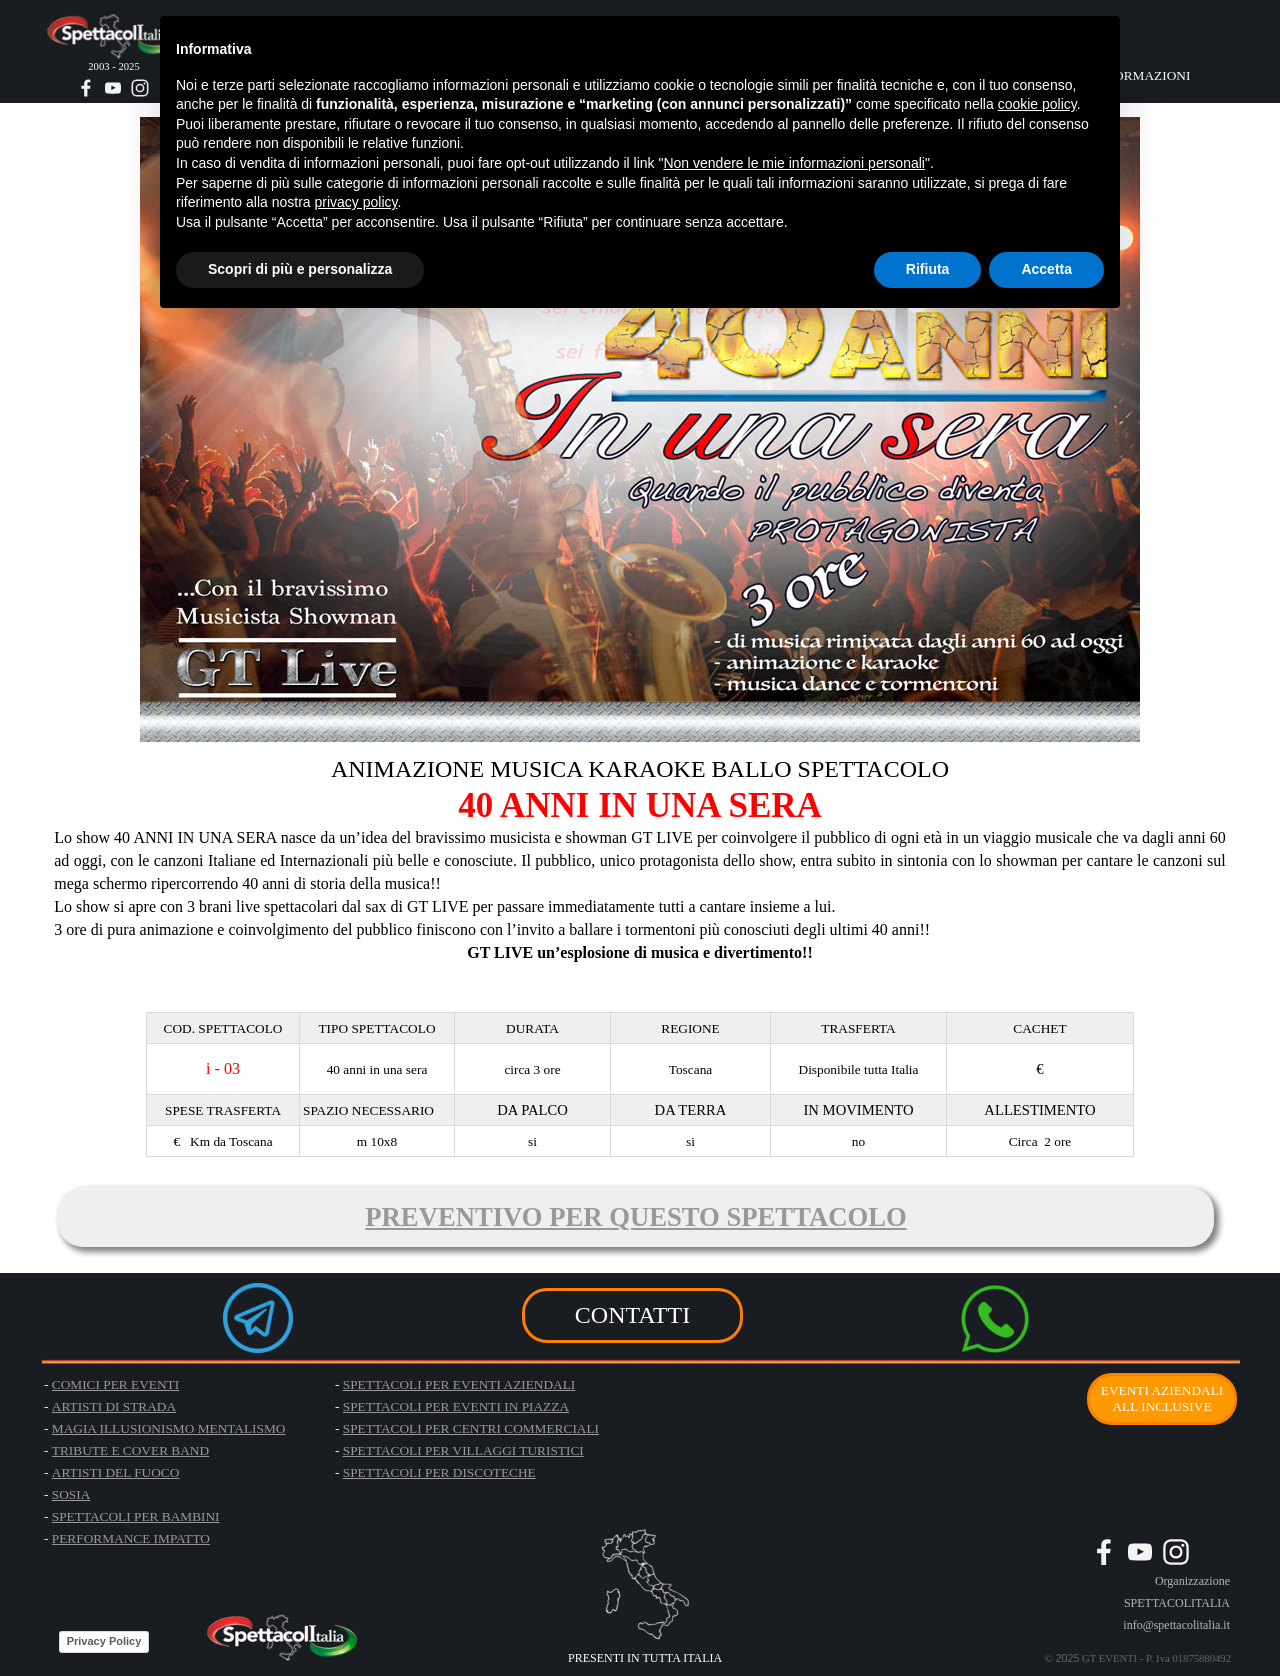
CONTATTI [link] (632, 1315)
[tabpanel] (640, 870)
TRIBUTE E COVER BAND (130, 1450)
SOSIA (71, 1494)
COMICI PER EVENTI (115, 1384)
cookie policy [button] (1037, 104)
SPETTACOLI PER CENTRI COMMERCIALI (471, 1428)
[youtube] (113, 88)
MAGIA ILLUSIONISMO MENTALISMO (169, 1428)
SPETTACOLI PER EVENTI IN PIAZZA (456, 1406)
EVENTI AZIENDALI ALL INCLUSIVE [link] (1162, 1398)
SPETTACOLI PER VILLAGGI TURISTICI (463, 1450)
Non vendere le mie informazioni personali (793, 163)
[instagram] (140, 88)
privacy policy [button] (356, 202)
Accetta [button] (1046, 269)
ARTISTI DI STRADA (114, 1406)
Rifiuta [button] (928, 269)
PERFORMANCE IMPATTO (131, 1538)
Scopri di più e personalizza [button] (300, 269)
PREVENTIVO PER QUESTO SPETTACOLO (635, 1217)
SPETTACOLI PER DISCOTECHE (439, 1472)
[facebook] (86, 88)
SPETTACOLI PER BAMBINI (136, 1516)
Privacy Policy (104, 1641)
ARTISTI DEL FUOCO (116, 1472)
